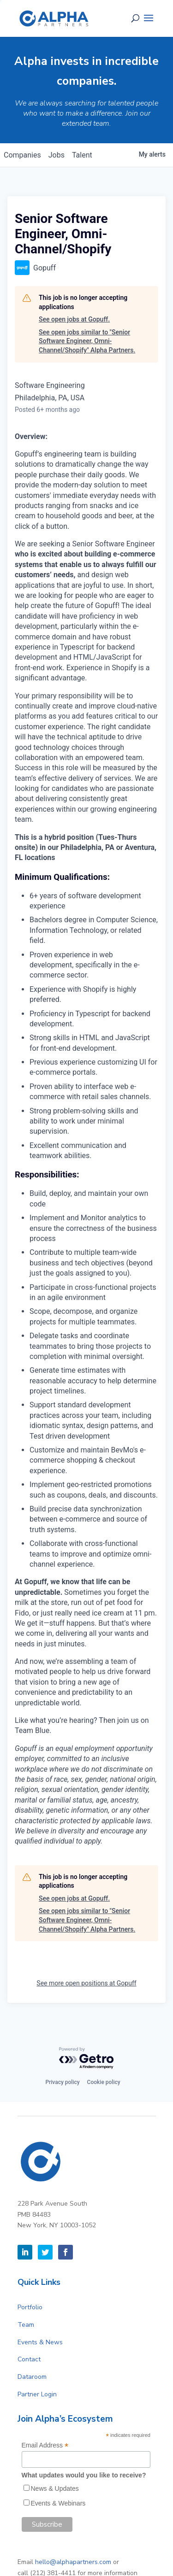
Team (26, 2324)
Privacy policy (62, 2082)
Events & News (40, 2342)
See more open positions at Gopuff (86, 1983)
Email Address (45, 2445)
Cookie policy (103, 2082)
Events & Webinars (58, 2503)
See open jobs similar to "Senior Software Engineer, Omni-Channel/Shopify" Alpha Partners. (87, 341)
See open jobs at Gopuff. (74, 319)
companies (22, 155)
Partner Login (37, 2394)
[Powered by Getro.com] (86, 2058)
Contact (29, 2359)
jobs (56, 155)
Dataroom (32, 2376)
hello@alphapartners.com (73, 2562)
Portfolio (30, 2307)
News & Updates (55, 2488)
